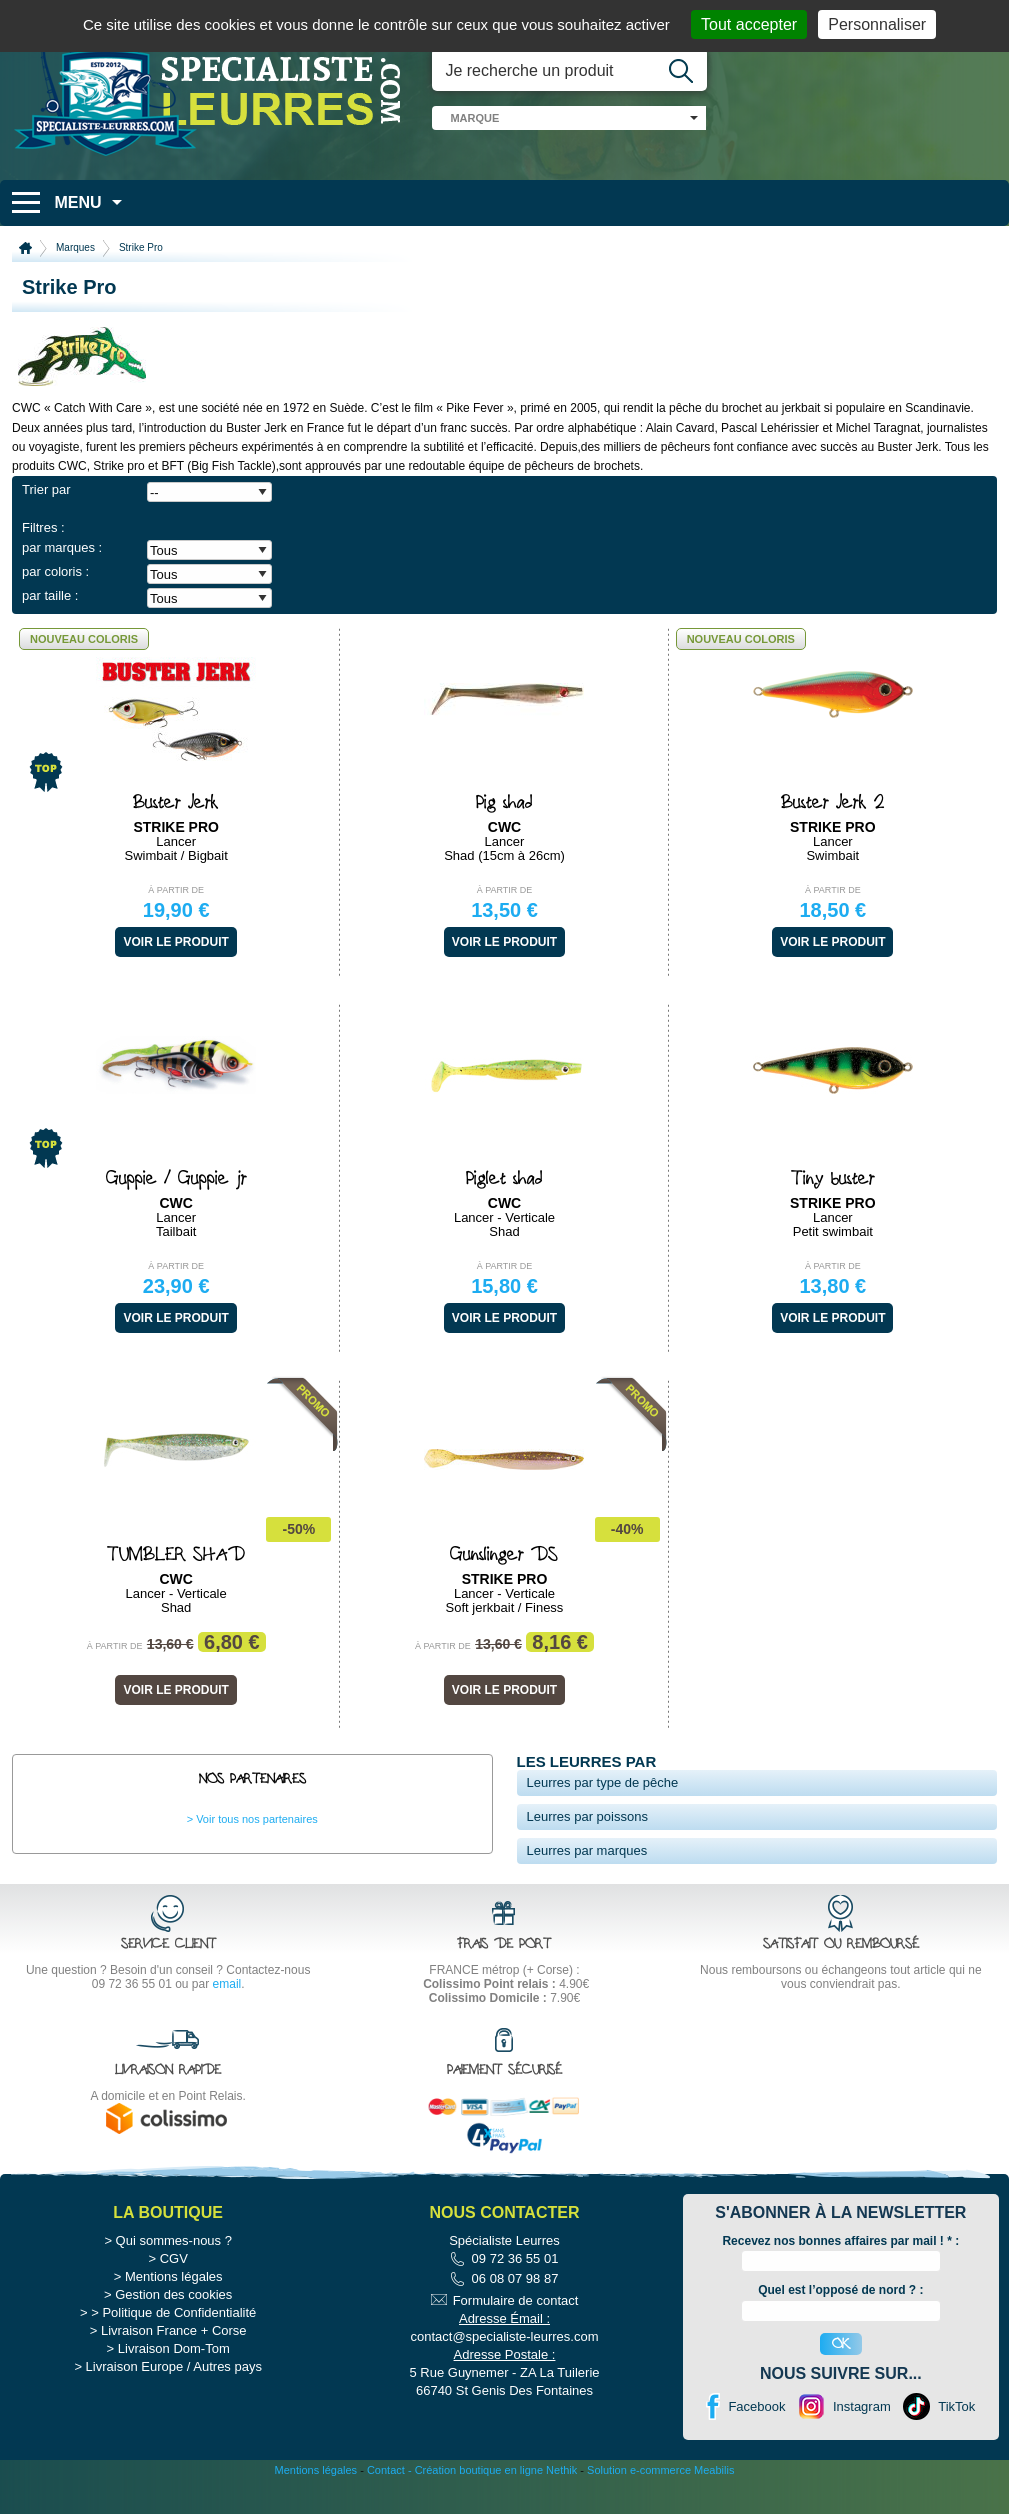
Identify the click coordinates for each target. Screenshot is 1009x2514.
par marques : (62, 547)
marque (474, 118)
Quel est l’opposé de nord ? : (840, 2329)
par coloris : (55, 571)
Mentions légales (174, 2314)
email (227, 1984)
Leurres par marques (587, 1850)
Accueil (25, 248)
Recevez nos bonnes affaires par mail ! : (840, 2279)
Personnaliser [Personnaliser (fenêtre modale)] (877, 24)
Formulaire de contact (516, 2338)
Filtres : (43, 527)
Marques (75, 247)
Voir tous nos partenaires (257, 1819)
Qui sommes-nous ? (174, 2278)
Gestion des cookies (173, 2332)
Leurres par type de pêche (603, 1782)
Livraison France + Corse (174, 2368)
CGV (174, 2296)
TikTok (956, 2444)
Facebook (756, 2444)
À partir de (176, 890)
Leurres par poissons (587, 1816)
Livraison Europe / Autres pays (174, 2404)
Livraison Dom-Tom (174, 2386)
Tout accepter (749, 24)
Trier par (46, 489)
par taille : (50, 595)
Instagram (862, 2444)
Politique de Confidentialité (179, 2350)
